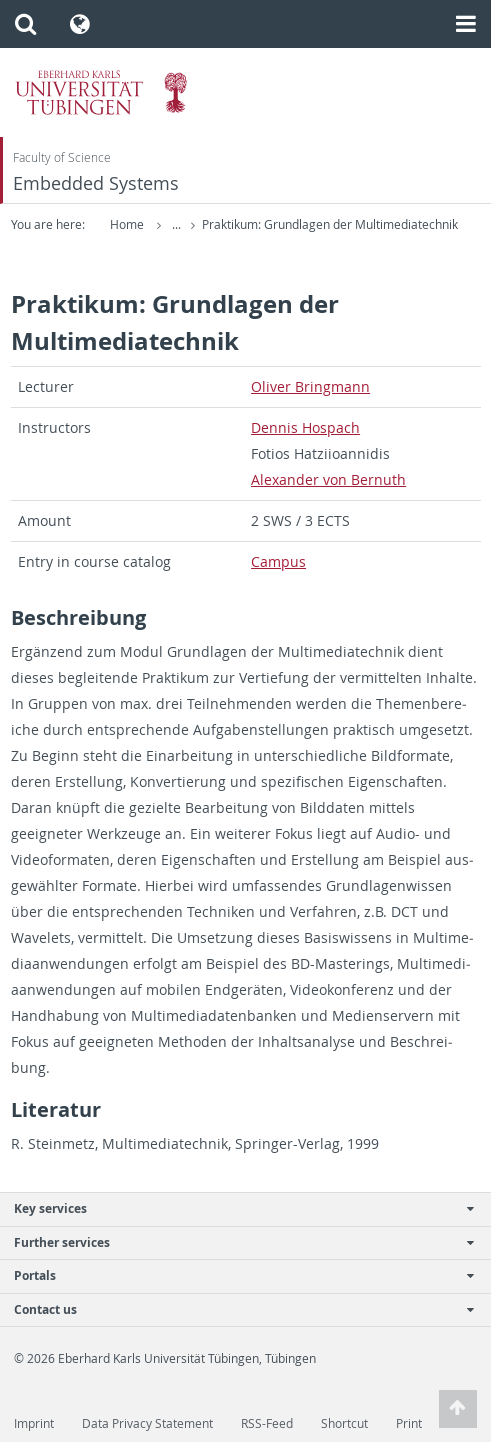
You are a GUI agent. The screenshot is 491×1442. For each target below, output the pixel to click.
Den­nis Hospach (305, 427)
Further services (235, 1242)
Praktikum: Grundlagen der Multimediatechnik (330, 224)
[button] (25, 24)
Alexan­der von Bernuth (328, 479)
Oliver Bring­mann (310, 386)
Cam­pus (278, 561)
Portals (235, 1275)
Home (127, 224)
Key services (235, 1208)
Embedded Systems (96, 183)
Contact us (235, 1309)
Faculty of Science (62, 157)
